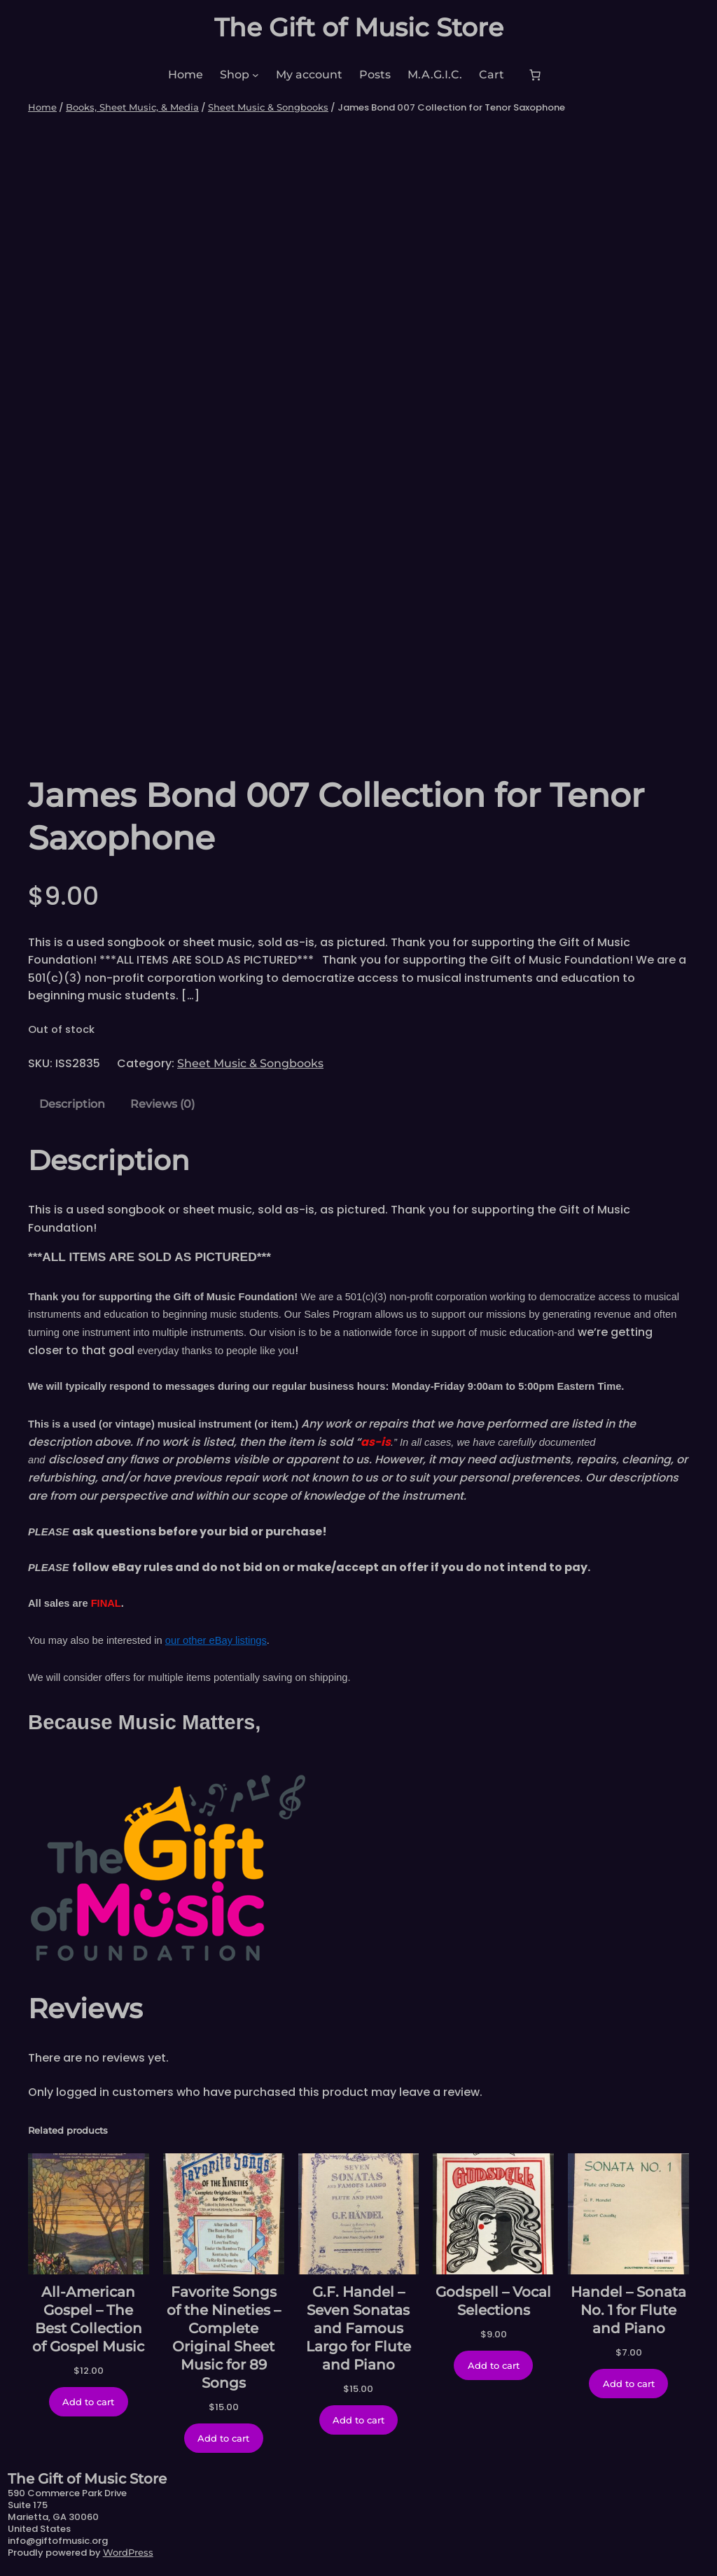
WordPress (128, 2552)
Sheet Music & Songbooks (268, 107)
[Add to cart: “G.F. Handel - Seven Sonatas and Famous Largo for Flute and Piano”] (358, 2420)
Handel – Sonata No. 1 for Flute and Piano (628, 2310)
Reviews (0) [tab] (162, 1104)
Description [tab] (72, 1104)
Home (42, 107)
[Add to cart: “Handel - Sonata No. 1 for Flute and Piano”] (628, 2383)
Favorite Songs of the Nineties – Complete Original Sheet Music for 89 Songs (224, 2337)
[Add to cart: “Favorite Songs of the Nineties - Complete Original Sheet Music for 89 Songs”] (223, 2438)
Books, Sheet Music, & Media (132, 107)
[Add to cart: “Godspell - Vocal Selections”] (493, 2365)
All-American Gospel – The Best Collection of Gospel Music (88, 2319)
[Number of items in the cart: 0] (535, 75)
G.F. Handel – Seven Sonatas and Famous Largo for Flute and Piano (358, 2328)
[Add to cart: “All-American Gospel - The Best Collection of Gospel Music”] (88, 2401)
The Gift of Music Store (358, 27)
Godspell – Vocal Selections (493, 2300)
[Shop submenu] (255, 74)
